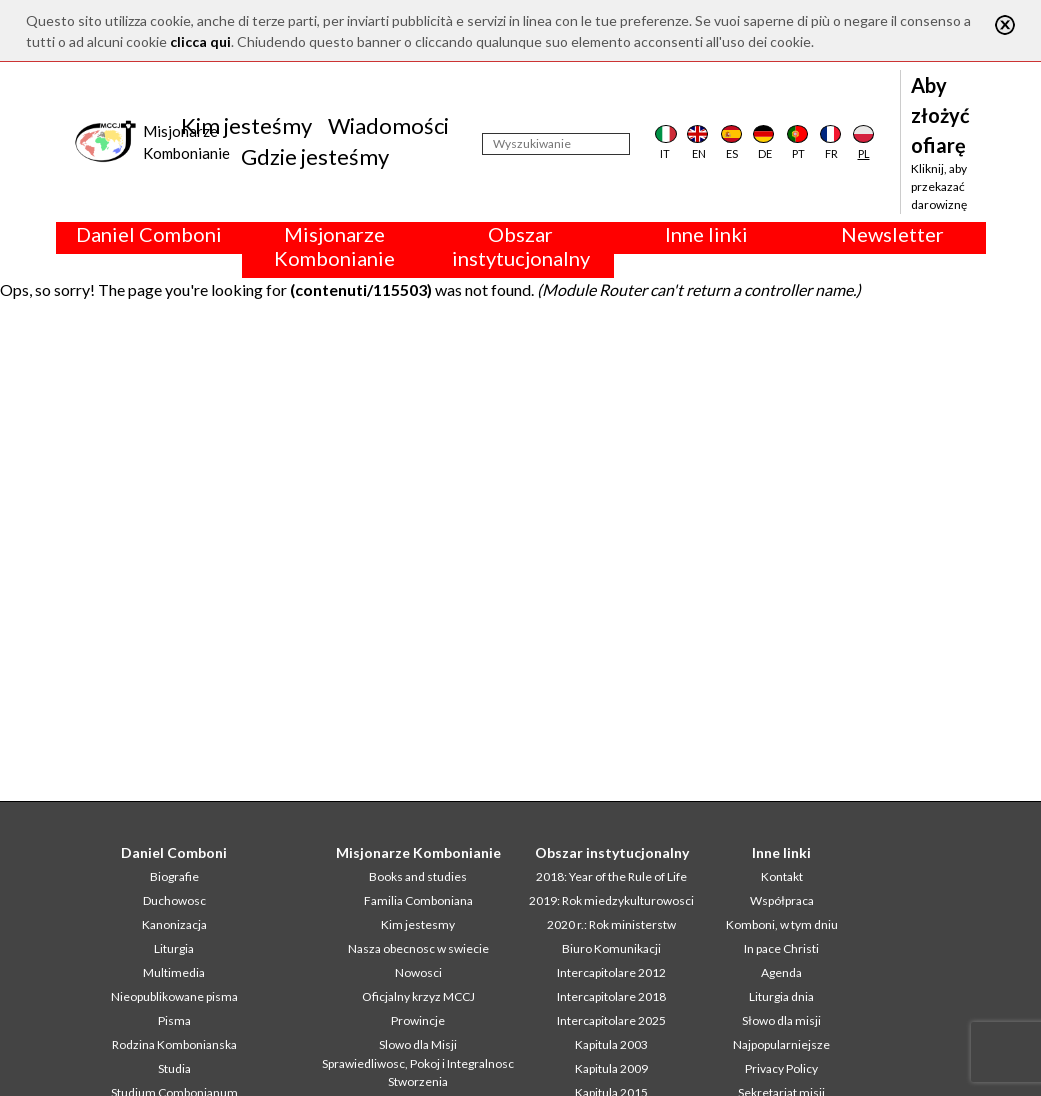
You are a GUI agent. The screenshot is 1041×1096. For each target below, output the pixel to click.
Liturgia (174, 948)
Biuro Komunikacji (611, 948)
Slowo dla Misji (418, 1044)
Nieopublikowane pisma (174, 996)
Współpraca (782, 900)
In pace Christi (781, 948)
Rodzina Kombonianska (174, 1044)
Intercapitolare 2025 (611, 1020)
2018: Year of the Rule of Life (611, 876)
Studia (174, 1068)
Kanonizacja (174, 924)
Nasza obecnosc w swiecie (418, 948)
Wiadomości (388, 125)
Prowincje (418, 1020)
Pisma (174, 1020)
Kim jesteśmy (246, 125)
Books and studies (418, 876)
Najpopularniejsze (781, 1044)
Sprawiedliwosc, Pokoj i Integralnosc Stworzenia (418, 1072)
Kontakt (782, 876)
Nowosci (418, 972)
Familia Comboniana (418, 900)
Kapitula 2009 (611, 1068)
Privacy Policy (781, 1068)
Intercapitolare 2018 (611, 996)
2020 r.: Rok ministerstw (611, 924)
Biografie (174, 876)
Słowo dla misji (781, 1020)
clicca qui (200, 41)
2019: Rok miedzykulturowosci (611, 900)
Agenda (781, 972)
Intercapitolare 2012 (611, 972)
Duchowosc (174, 900)
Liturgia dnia (781, 996)
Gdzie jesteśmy (315, 156)
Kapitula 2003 (611, 1044)
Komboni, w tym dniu (782, 924)
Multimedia (174, 972)
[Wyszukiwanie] (556, 144)
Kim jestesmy (418, 924)
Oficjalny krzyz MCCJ (418, 996)
